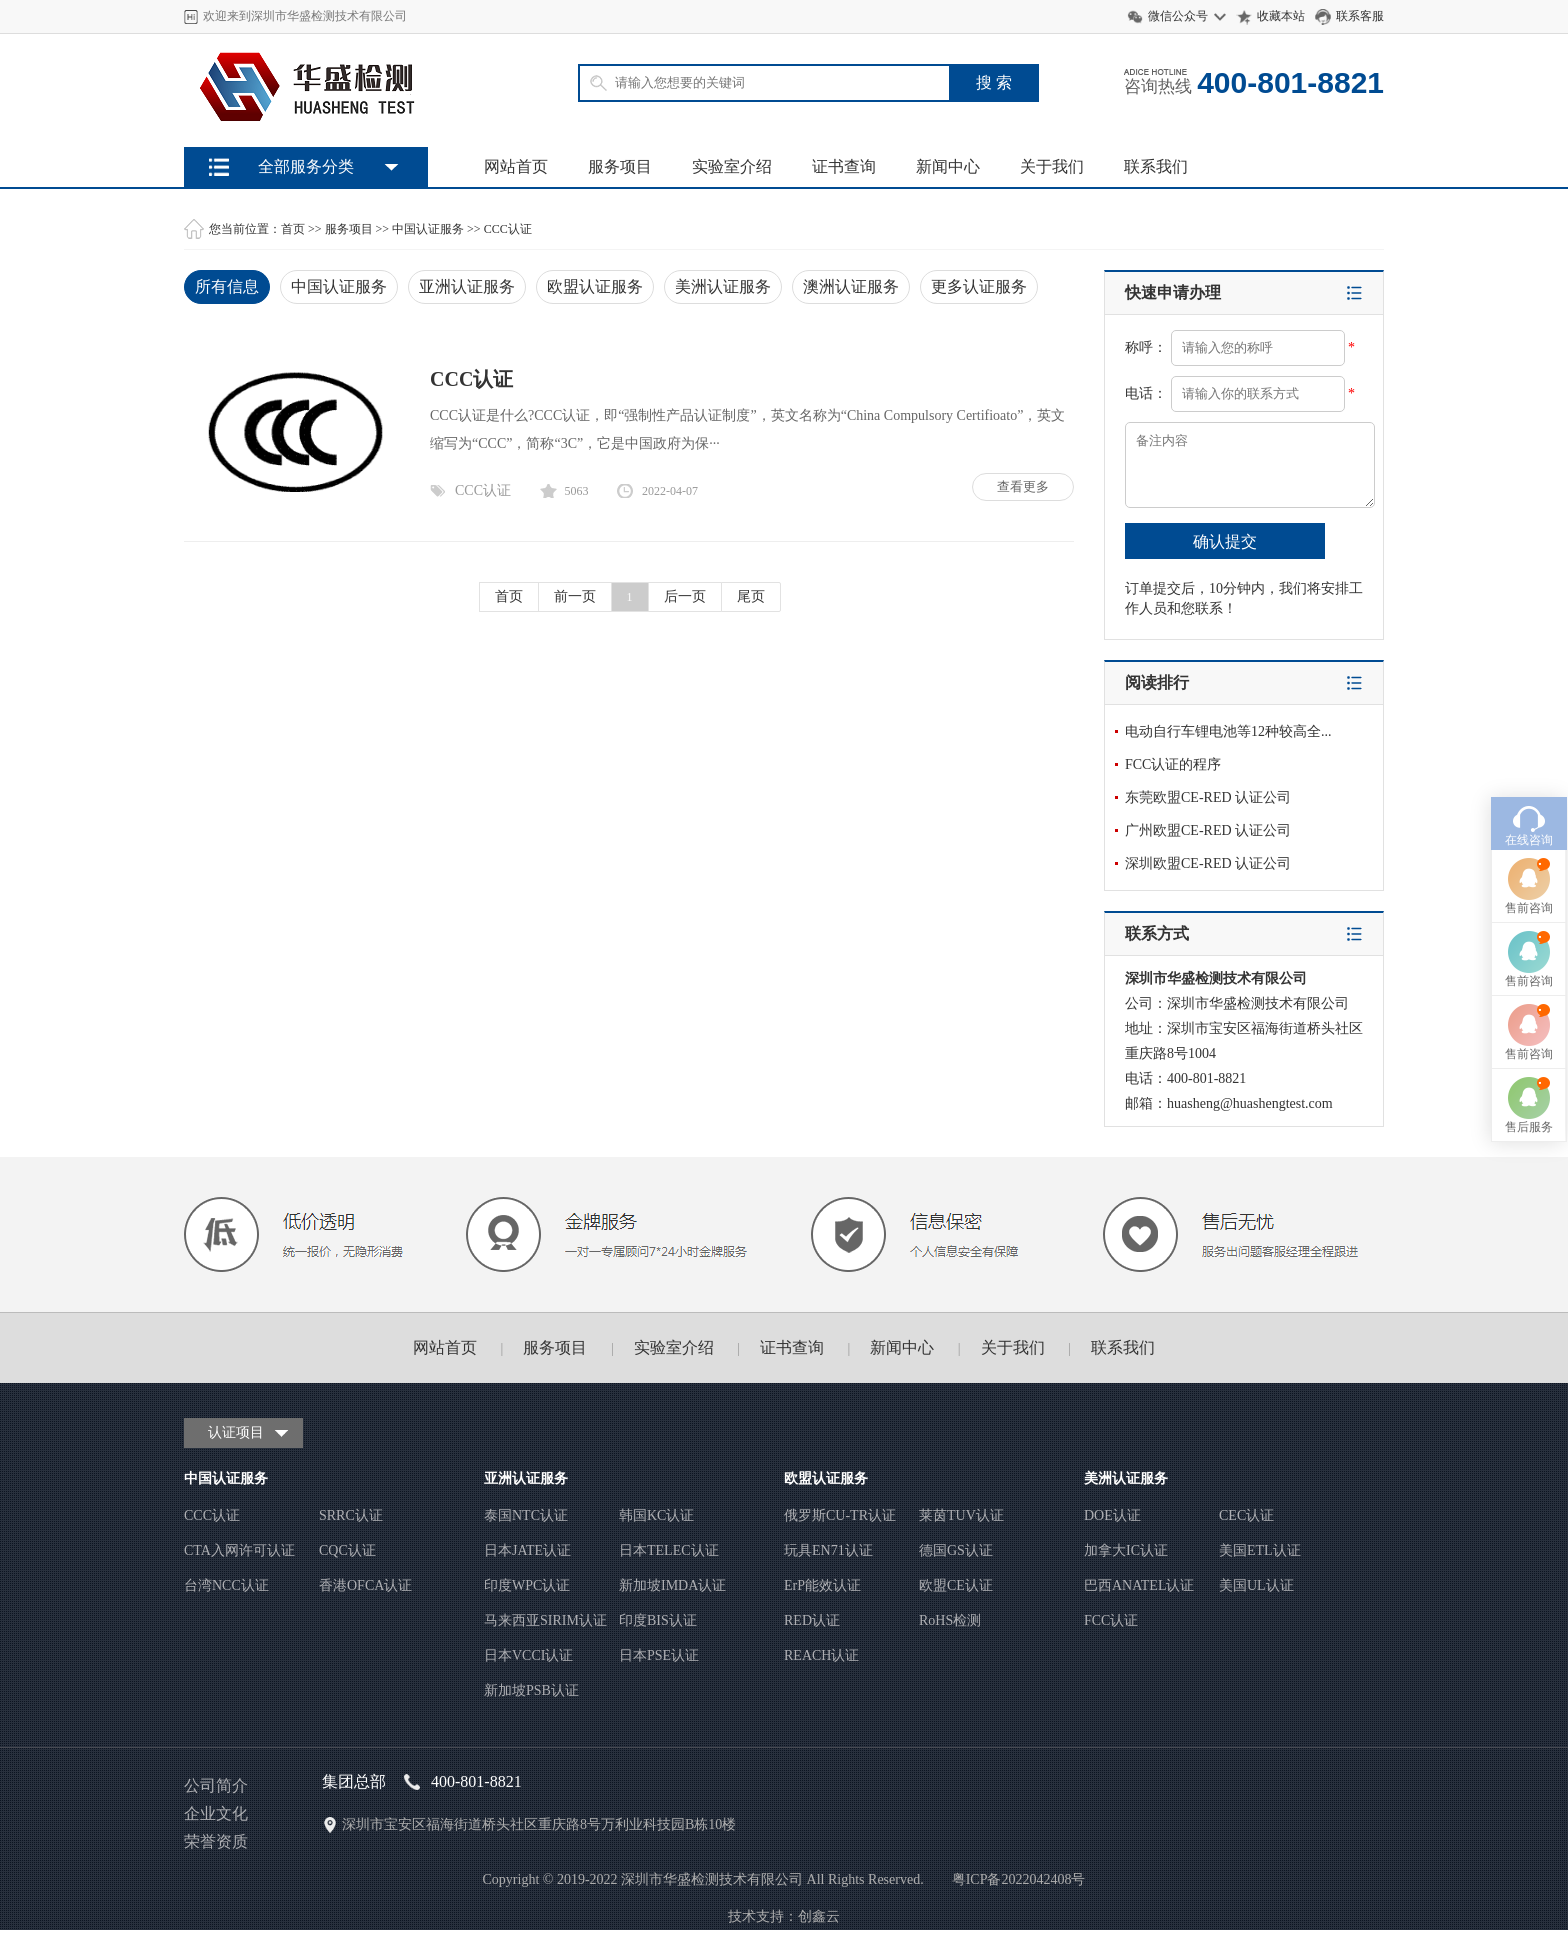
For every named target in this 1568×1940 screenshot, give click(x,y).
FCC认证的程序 (1173, 764)
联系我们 (1156, 166)
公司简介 (216, 1785)
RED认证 (812, 1620)
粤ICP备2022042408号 (1019, 1879)
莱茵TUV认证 (961, 1515)
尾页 (751, 596)
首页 (293, 229)
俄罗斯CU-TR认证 (840, 1515)
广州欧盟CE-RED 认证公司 (1208, 830)
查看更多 (1023, 486)
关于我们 (1052, 166)
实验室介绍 (732, 166)
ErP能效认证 (822, 1585)
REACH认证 (821, 1655)
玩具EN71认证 (828, 1550)
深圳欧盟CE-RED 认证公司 (1208, 863)
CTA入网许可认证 (239, 1550)
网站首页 (516, 166)
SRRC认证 (351, 1515)
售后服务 (1529, 1014)
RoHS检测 (950, 1620)
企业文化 (216, 1813)
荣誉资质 (216, 1841)
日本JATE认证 (527, 1550)
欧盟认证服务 (595, 286)
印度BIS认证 (658, 1620)
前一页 (575, 596)
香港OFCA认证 (365, 1585)
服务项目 (620, 166)
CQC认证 (347, 1550)
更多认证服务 (979, 286)
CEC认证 (1246, 1515)
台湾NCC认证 (226, 1585)
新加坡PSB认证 (531, 1690)
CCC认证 (508, 229)
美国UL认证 (1256, 1585)
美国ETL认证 (1260, 1550)
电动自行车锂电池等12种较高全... (1228, 731)
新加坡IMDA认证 (672, 1585)
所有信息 (227, 286)
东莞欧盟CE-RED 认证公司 (1208, 797)
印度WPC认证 (527, 1585)
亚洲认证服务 (467, 286)
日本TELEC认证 (669, 1550)
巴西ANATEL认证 (1139, 1585)
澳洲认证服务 (851, 286)
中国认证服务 (428, 229)
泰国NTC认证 (526, 1515)
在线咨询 (1529, 727)
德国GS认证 (956, 1550)
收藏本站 (1281, 16)
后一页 (685, 596)
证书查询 (844, 166)
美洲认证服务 (723, 286)
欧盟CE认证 (956, 1585)
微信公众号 (1178, 16)
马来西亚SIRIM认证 (545, 1620)
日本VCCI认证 (528, 1655)
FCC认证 (1111, 1620)
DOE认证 (1112, 1515)
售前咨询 (1529, 795)
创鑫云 (819, 1916)
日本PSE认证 (659, 1655)
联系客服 (1360, 16)
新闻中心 (948, 166)
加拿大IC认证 (1126, 1550)
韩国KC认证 (656, 1515)
